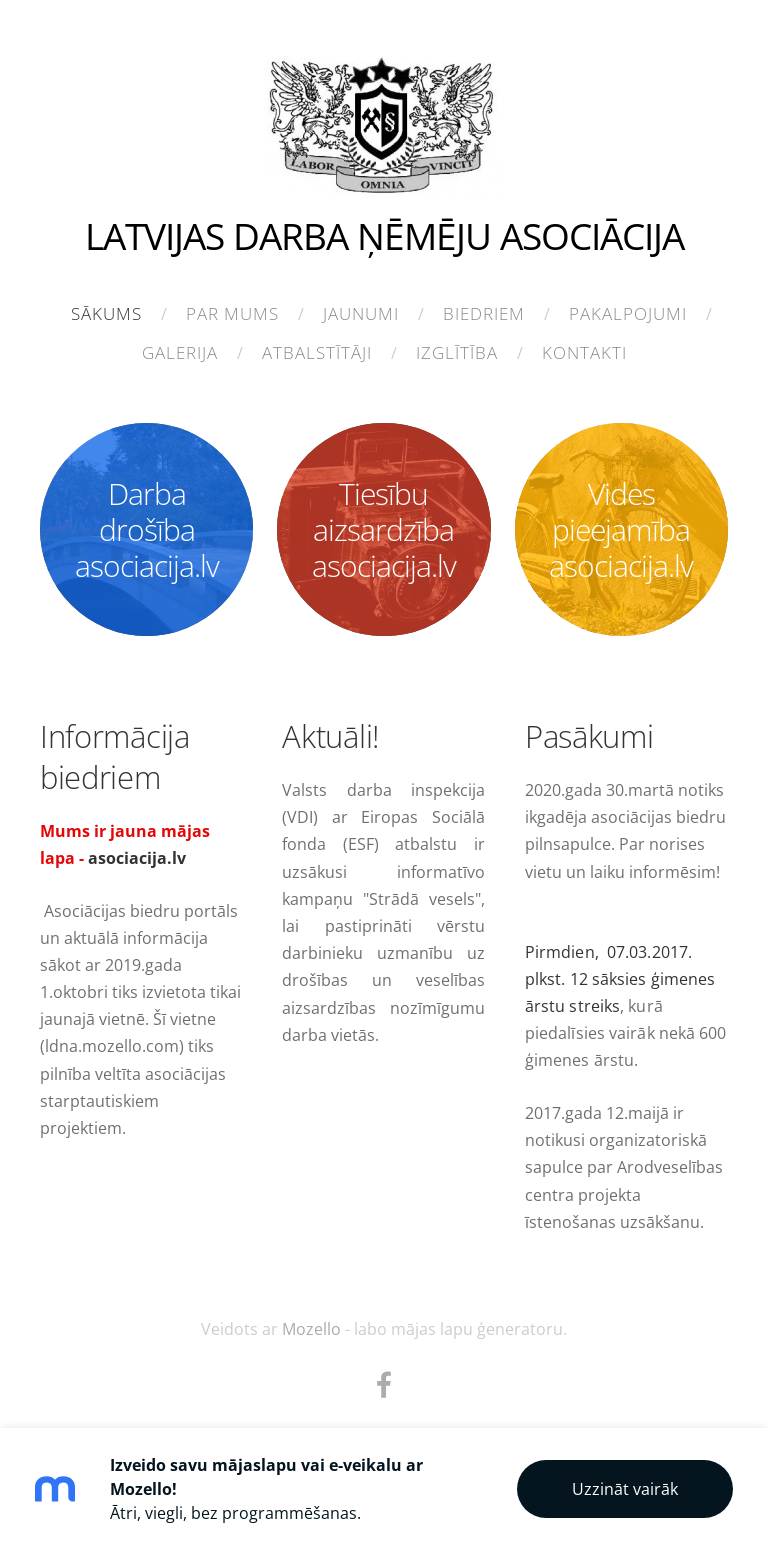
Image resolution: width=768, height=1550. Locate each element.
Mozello (311, 1329)
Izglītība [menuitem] (457, 352)
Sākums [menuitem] (106, 313)
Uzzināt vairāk (625, 1489)
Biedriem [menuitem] (484, 313)
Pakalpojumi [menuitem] (628, 313)
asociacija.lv (137, 858)
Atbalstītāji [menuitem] (317, 352)
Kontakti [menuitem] (584, 352)
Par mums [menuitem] (232, 313)
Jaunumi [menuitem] (361, 313)
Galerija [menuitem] (180, 352)
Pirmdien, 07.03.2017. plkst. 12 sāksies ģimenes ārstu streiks (620, 979)
